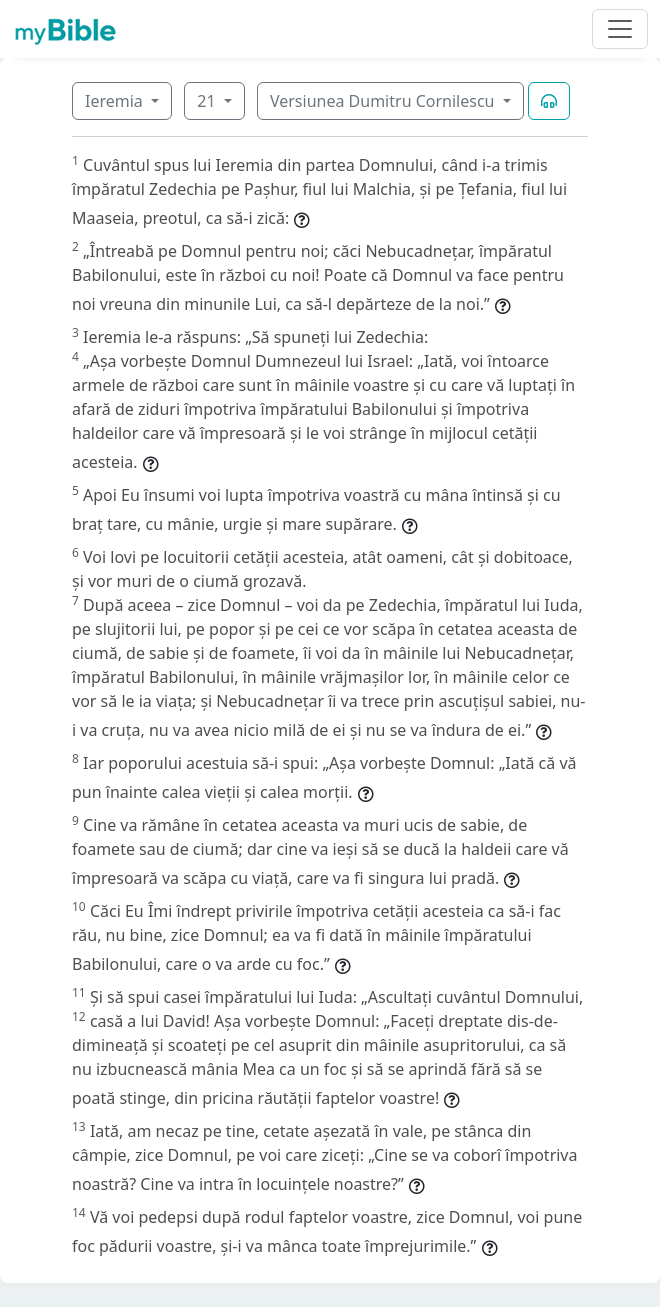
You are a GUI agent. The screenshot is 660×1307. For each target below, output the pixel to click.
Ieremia (116, 101)
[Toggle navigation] (620, 29)
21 (208, 101)
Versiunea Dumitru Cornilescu (384, 101)
